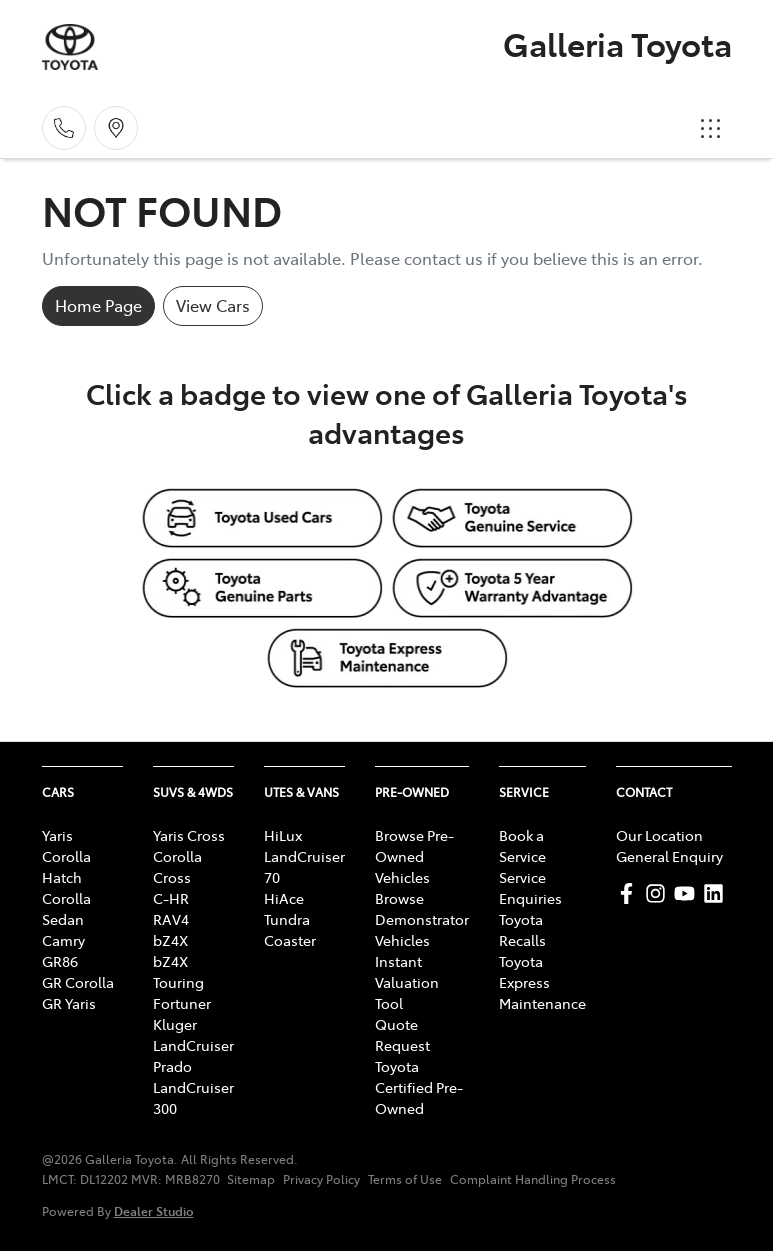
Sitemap (251, 1179)
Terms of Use (405, 1179)
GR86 (60, 961)
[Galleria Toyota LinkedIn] (717, 893)
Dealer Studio (154, 1210)
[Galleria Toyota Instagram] (659, 893)
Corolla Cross (177, 866)
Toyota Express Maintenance (542, 982)
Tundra (287, 919)
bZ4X (170, 940)
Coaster (290, 940)
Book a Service (522, 845)
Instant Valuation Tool (407, 982)
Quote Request (402, 1034)
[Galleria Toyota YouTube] (688, 893)
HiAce (284, 898)
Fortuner (182, 1003)
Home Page (98, 305)
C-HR (171, 898)
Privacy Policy (321, 1179)
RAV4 (171, 919)
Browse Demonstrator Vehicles (422, 919)
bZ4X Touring (178, 971)
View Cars (213, 305)
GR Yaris (69, 1003)
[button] (711, 128)
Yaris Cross (189, 835)
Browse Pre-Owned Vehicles (414, 856)
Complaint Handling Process (533, 1179)
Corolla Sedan (66, 908)
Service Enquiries (530, 887)
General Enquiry (669, 856)
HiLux (283, 835)
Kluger (175, 1024)
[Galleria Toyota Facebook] (630, 893)
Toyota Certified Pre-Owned (419, 1087)
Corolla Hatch (66, 866)
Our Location (659, 835)
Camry (63, 940)
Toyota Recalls (522, 929)
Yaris (57, 835)
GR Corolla (78, 982)
